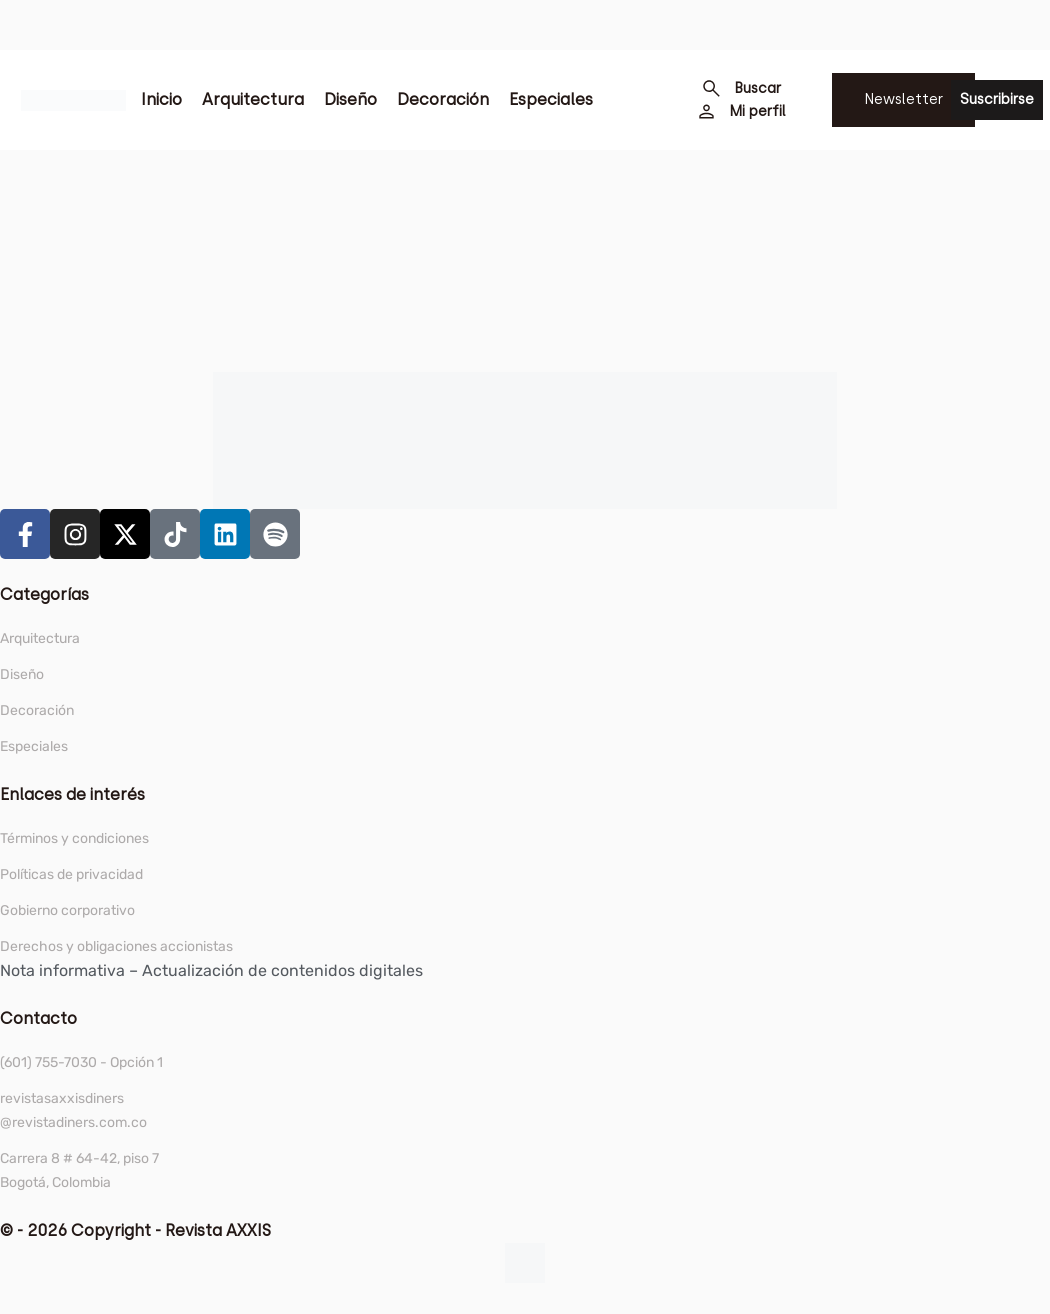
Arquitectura (253, 99)
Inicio (161, 99)
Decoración (443, 99)
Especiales (551, 99)
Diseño (350, 99)
